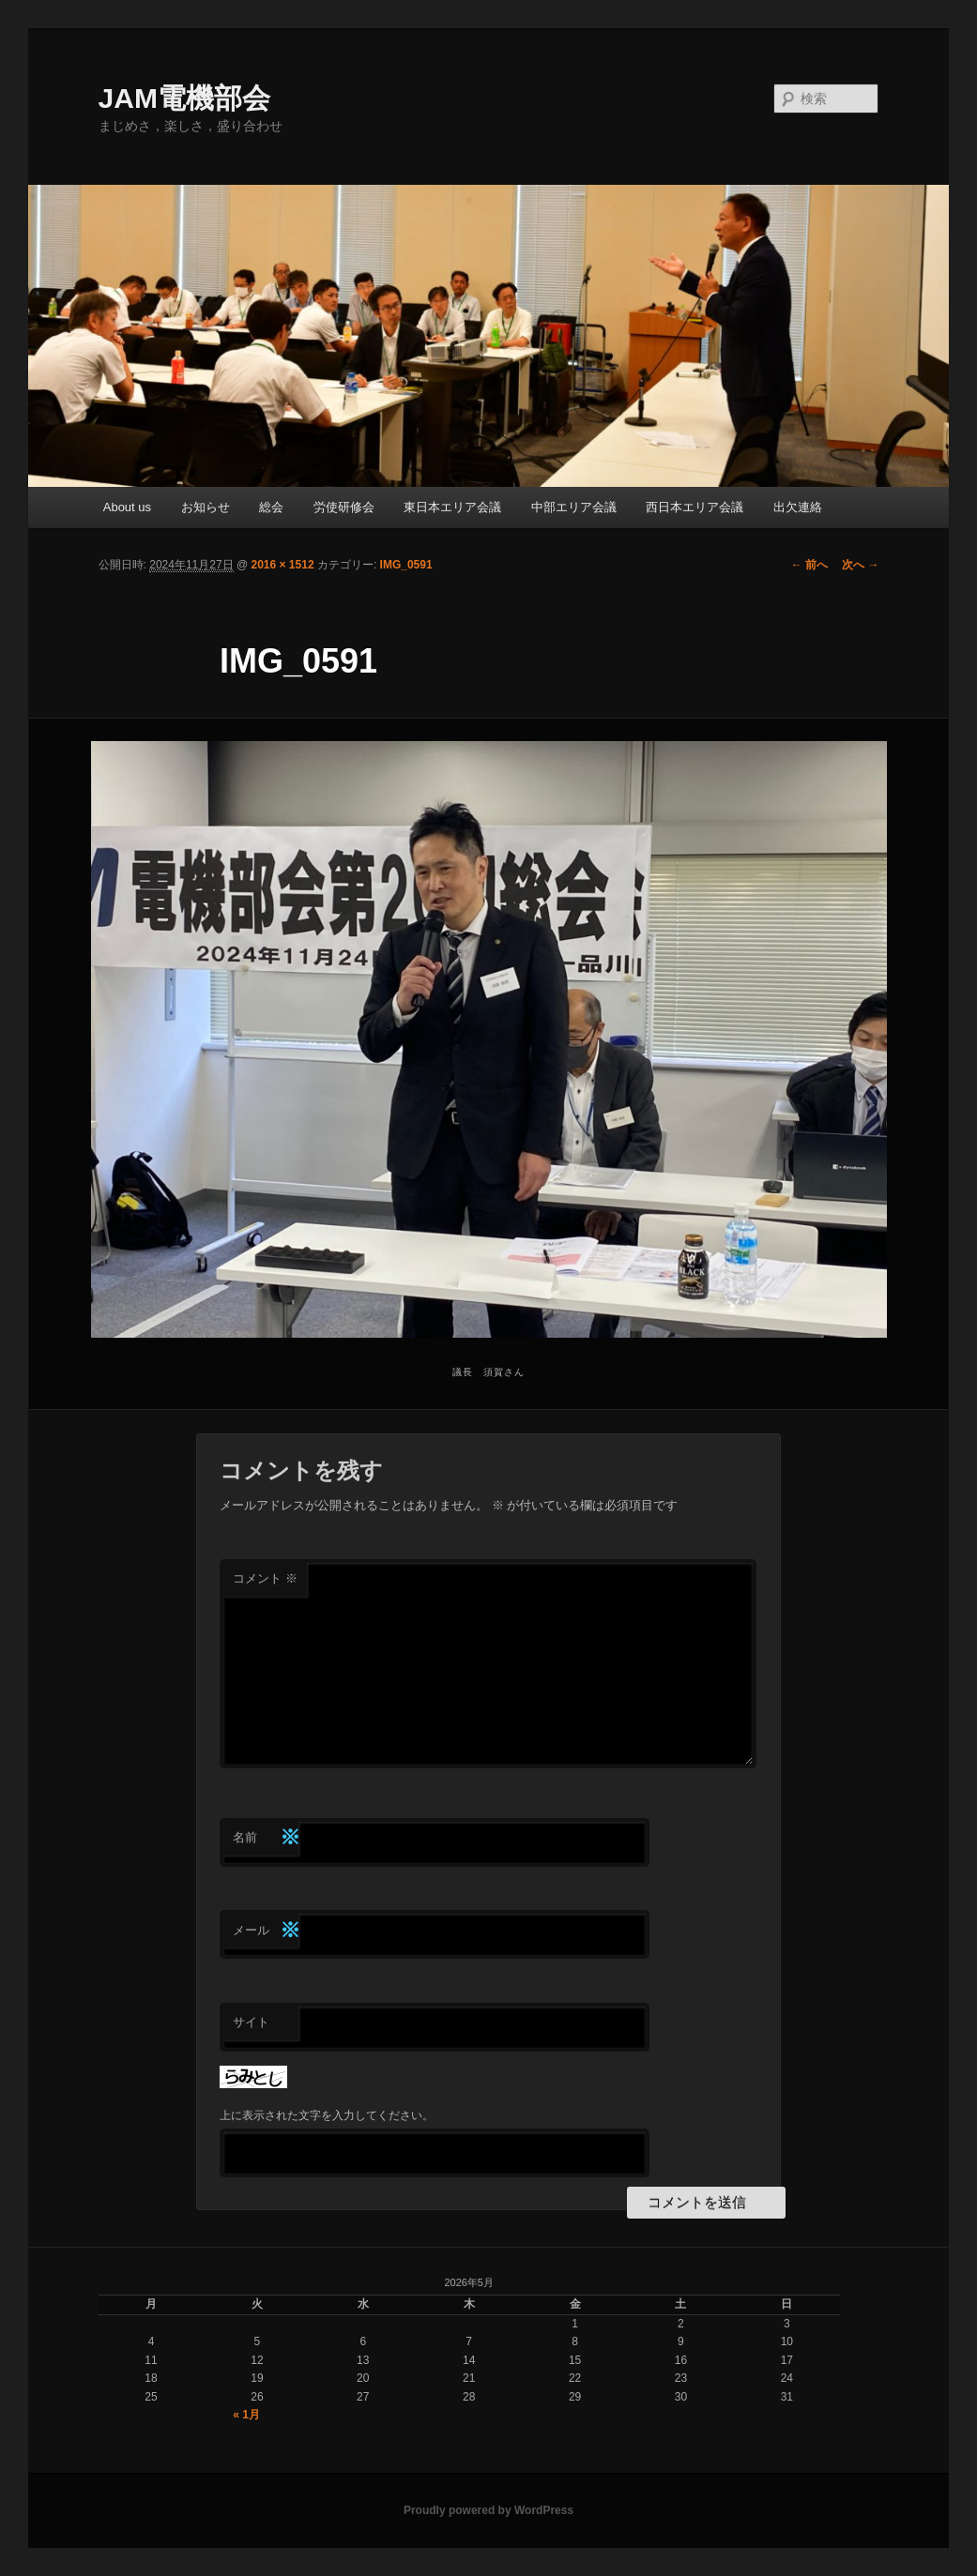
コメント (265, 1578)
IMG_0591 (406, 564)
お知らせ (205, 507)
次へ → (860, 564)
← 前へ (809, 564)
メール (265, 1931)
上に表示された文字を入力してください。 (327, 2115)
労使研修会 (343, 507)
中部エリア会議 (574, 507)
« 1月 (246, 2414)
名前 (265, 1838)
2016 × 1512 (282, 564)
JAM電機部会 (184, 98)
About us (127, 507)
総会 (271, 507)
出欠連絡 (797, 507)
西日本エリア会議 (694, 507)
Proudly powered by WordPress (488, 2510)
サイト (251, 2022)
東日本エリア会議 (452, 507)
